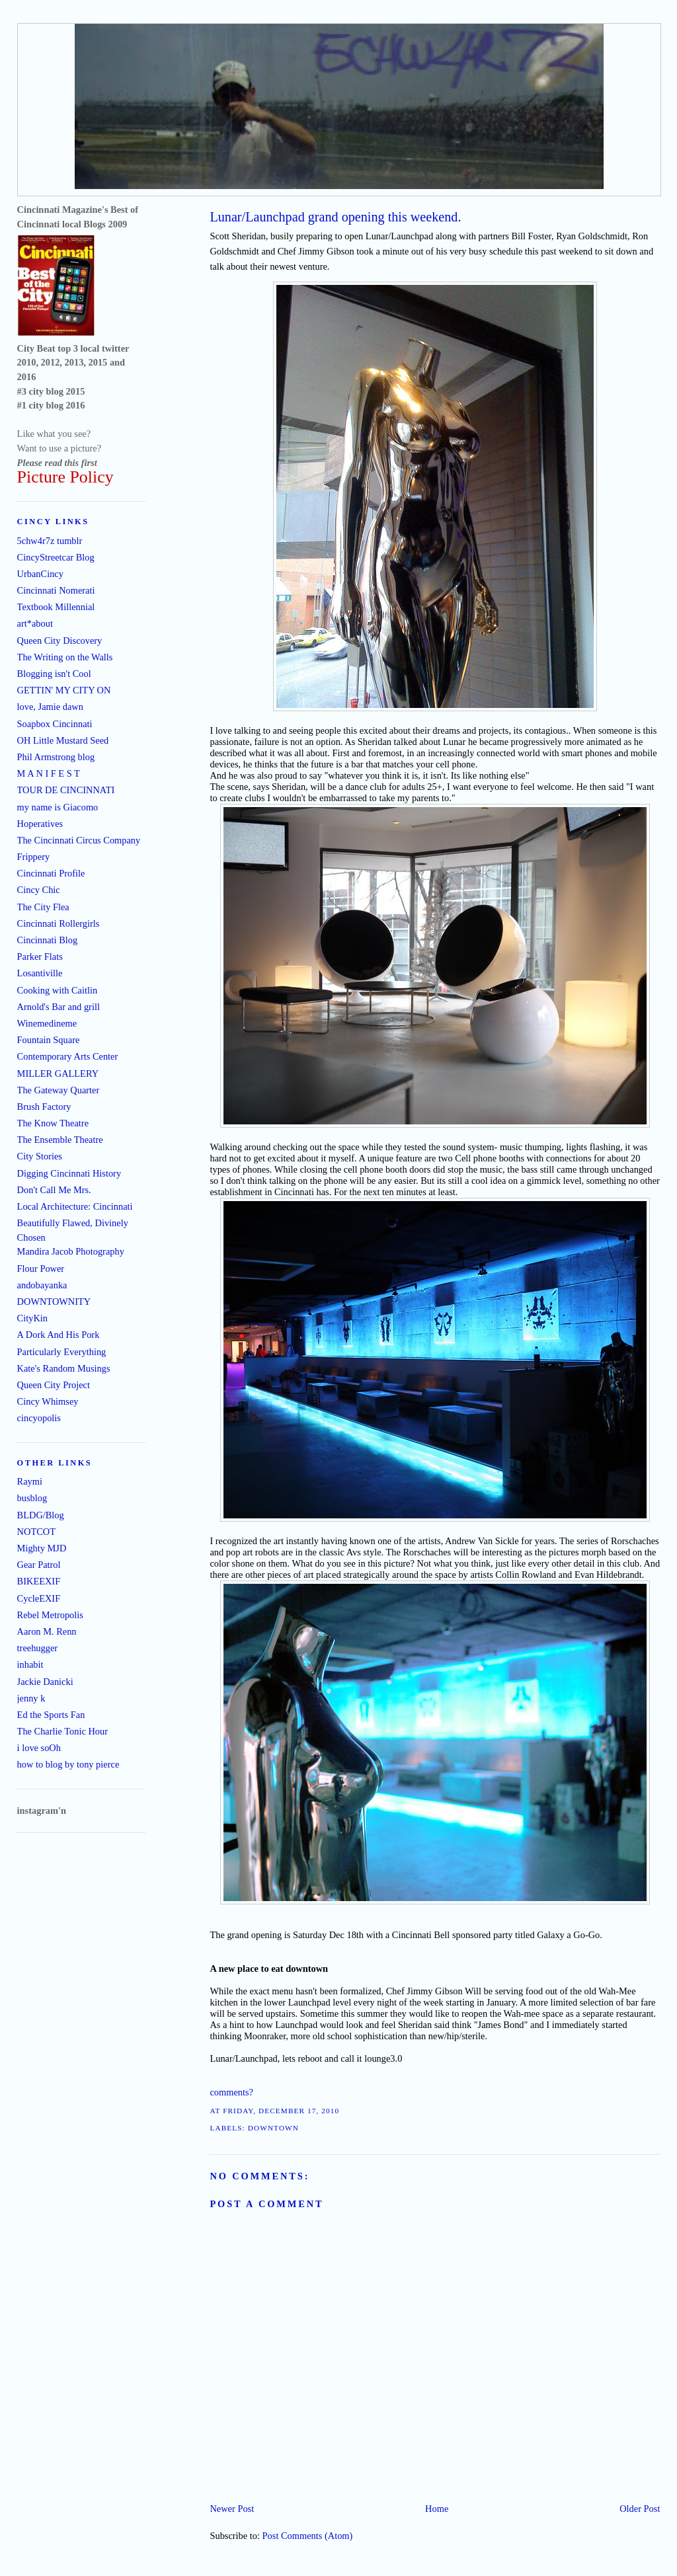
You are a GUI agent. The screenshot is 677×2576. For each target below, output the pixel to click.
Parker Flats (40, 956)
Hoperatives (40, 823)
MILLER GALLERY (58, 1073)
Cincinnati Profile (51, 873)
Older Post (639, 2508)
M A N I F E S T (48, 773)
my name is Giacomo (58, 807)
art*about (35, 623)
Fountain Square (48, 1039)
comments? (231, 2092)
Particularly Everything (61, 1352)
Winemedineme (47, 1023)
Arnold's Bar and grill (58, 1006)
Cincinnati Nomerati (56, 590)
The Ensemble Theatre (60, 1139)
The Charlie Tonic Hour (62, 1731)
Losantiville (40, 973)
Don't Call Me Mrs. (54, 1190)
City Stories (39, 1156)
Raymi (29, 1481)
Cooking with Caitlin (57, 990)
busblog (32, 1498)
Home (436, 2508)
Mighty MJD (42, 1548)
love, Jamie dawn (50, 706)
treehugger (37, 1648)
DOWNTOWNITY (54, 1301)
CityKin (32, 1318)
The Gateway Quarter (58, 1090)
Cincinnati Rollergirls (58, 923)
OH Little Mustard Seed (63, 740)
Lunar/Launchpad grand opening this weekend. (335, 217)
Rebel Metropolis (50, 1615)
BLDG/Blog (40, 1515)
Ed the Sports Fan (51, 1714)
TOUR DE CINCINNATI (66, 790)
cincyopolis (39, 1418)
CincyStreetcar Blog (56, 557)
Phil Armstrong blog (56, 757)
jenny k (31, 1698)
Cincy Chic (38, 889)
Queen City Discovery (59, 640)
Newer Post (232, 2508)
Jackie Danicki (45, 1681)
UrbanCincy (40, 573)
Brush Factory (44, 1106)
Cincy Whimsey (48, 1401)
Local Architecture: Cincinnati (75, 1206)
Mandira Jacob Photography (70, 1251)
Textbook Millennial (56, 607)
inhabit (30, 1664)
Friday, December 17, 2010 (281, 2111)
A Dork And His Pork (58, 1334)
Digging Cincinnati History (69, 1173)
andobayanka (42, 1285)
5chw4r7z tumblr (50, 540)
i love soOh (39, 1747)
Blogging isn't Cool (54, 673)
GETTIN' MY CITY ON (64, 690)
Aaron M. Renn (47, 1631)
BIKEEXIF (39, 1581)
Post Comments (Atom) (307, 2535)
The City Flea (43, 907)
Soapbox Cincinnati (55, 724)
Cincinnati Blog (47, 940)
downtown (273, 2128)
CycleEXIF (39, 1598)
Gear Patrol (39, 1564)
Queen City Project (53, 1385)
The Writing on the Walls (65, 657)
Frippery (33, 856)
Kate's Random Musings (63, 1368)
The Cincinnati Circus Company (79, 840)
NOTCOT (36, 1531)
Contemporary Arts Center (67, 1056)
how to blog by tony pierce (68, 1764)
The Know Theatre (53, 1123)
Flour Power (41, 1268)
